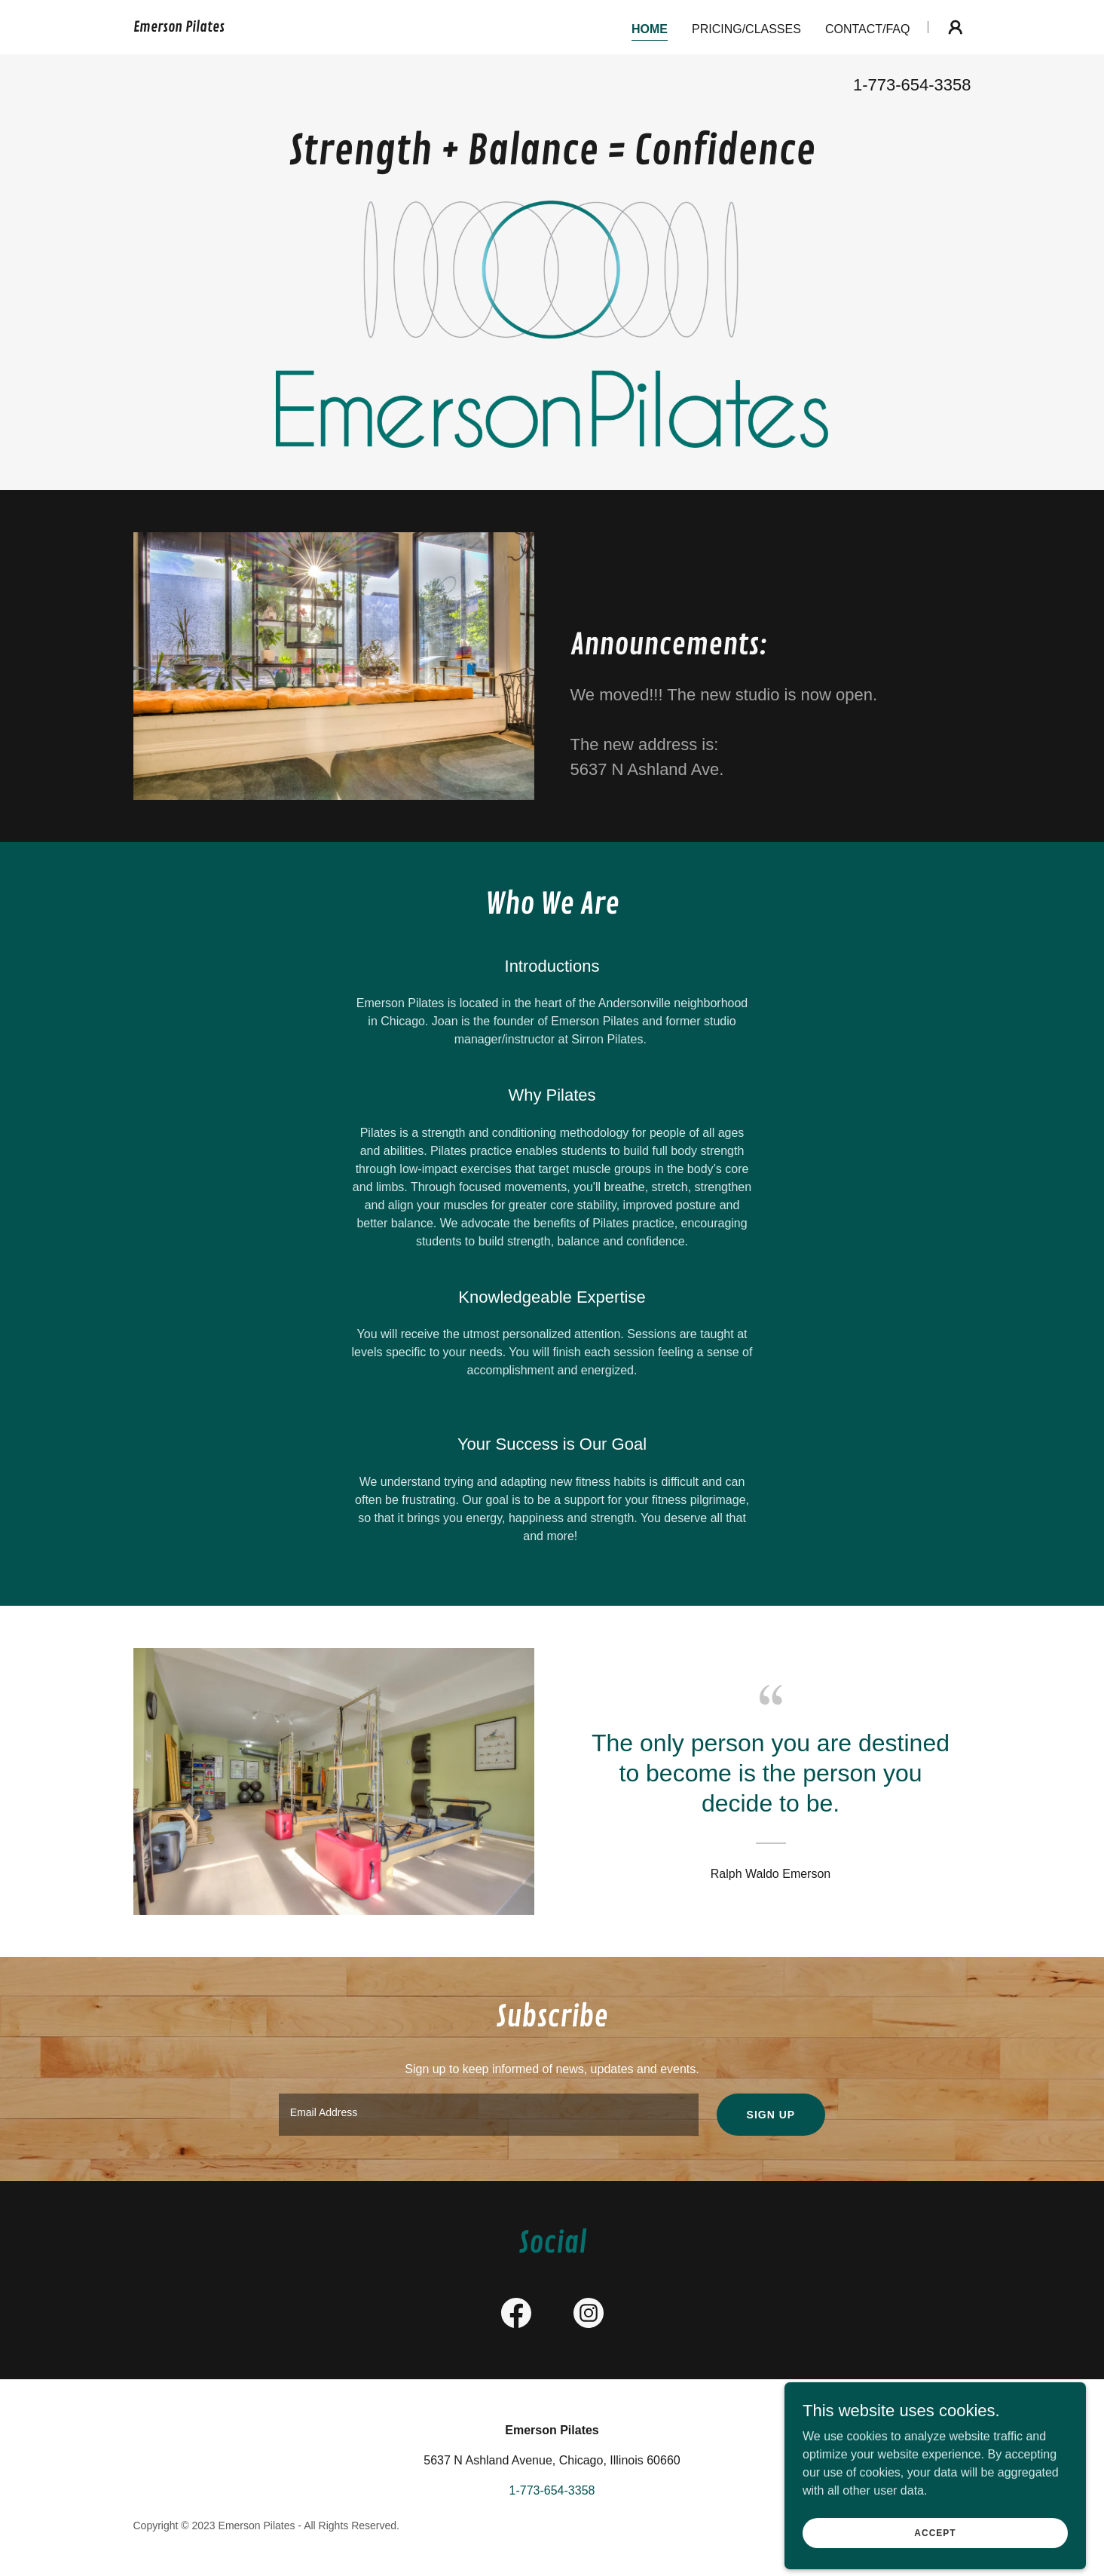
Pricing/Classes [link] (746, 29)
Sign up (771, 2115)
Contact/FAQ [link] (867, 29)
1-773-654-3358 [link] (912, 84)
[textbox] (489, 2115)
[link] (179, 27)
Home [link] (650, 29)
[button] (955, 27)
